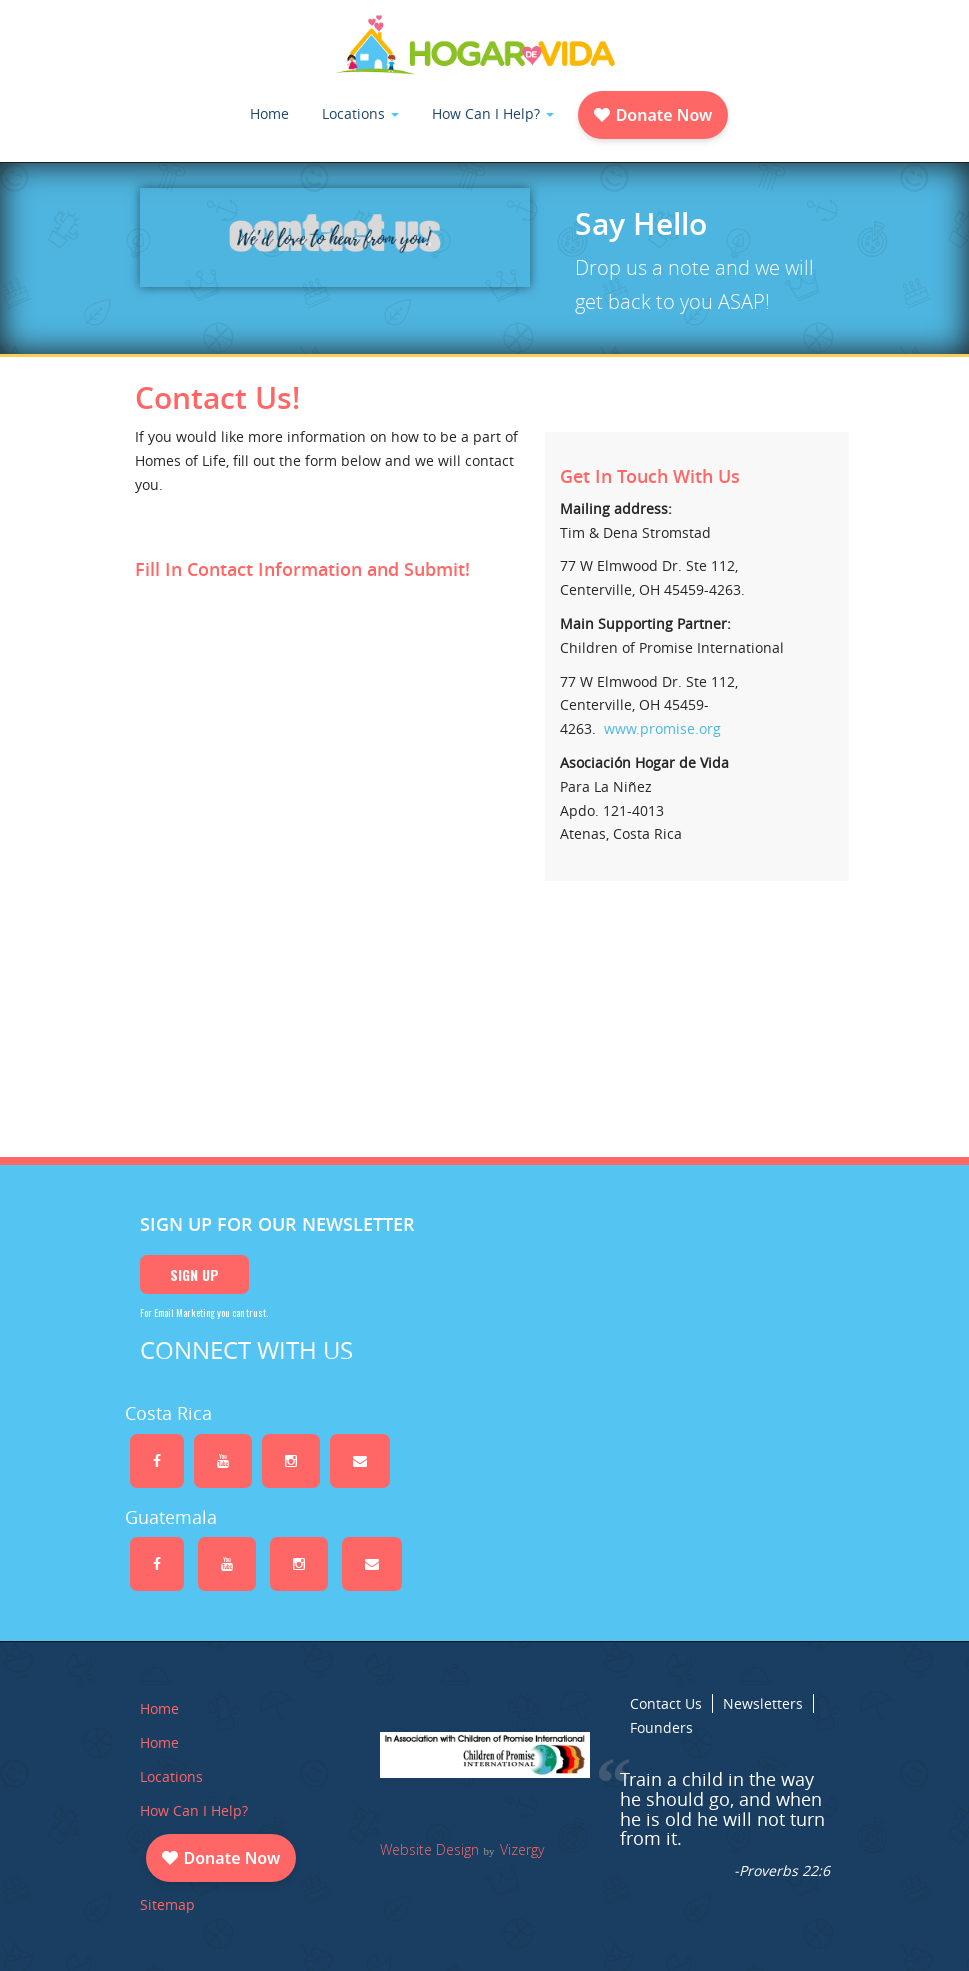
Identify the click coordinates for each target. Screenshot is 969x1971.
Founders (661, 1727)
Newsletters (763, 1703)
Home (269, 113)
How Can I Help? (493, 113)
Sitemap (167, 1904)
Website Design (429, 1849)
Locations (360, 113)
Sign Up (194, 1274)
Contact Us (666, 1703)
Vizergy (522, 1849)
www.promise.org (662, 728)
